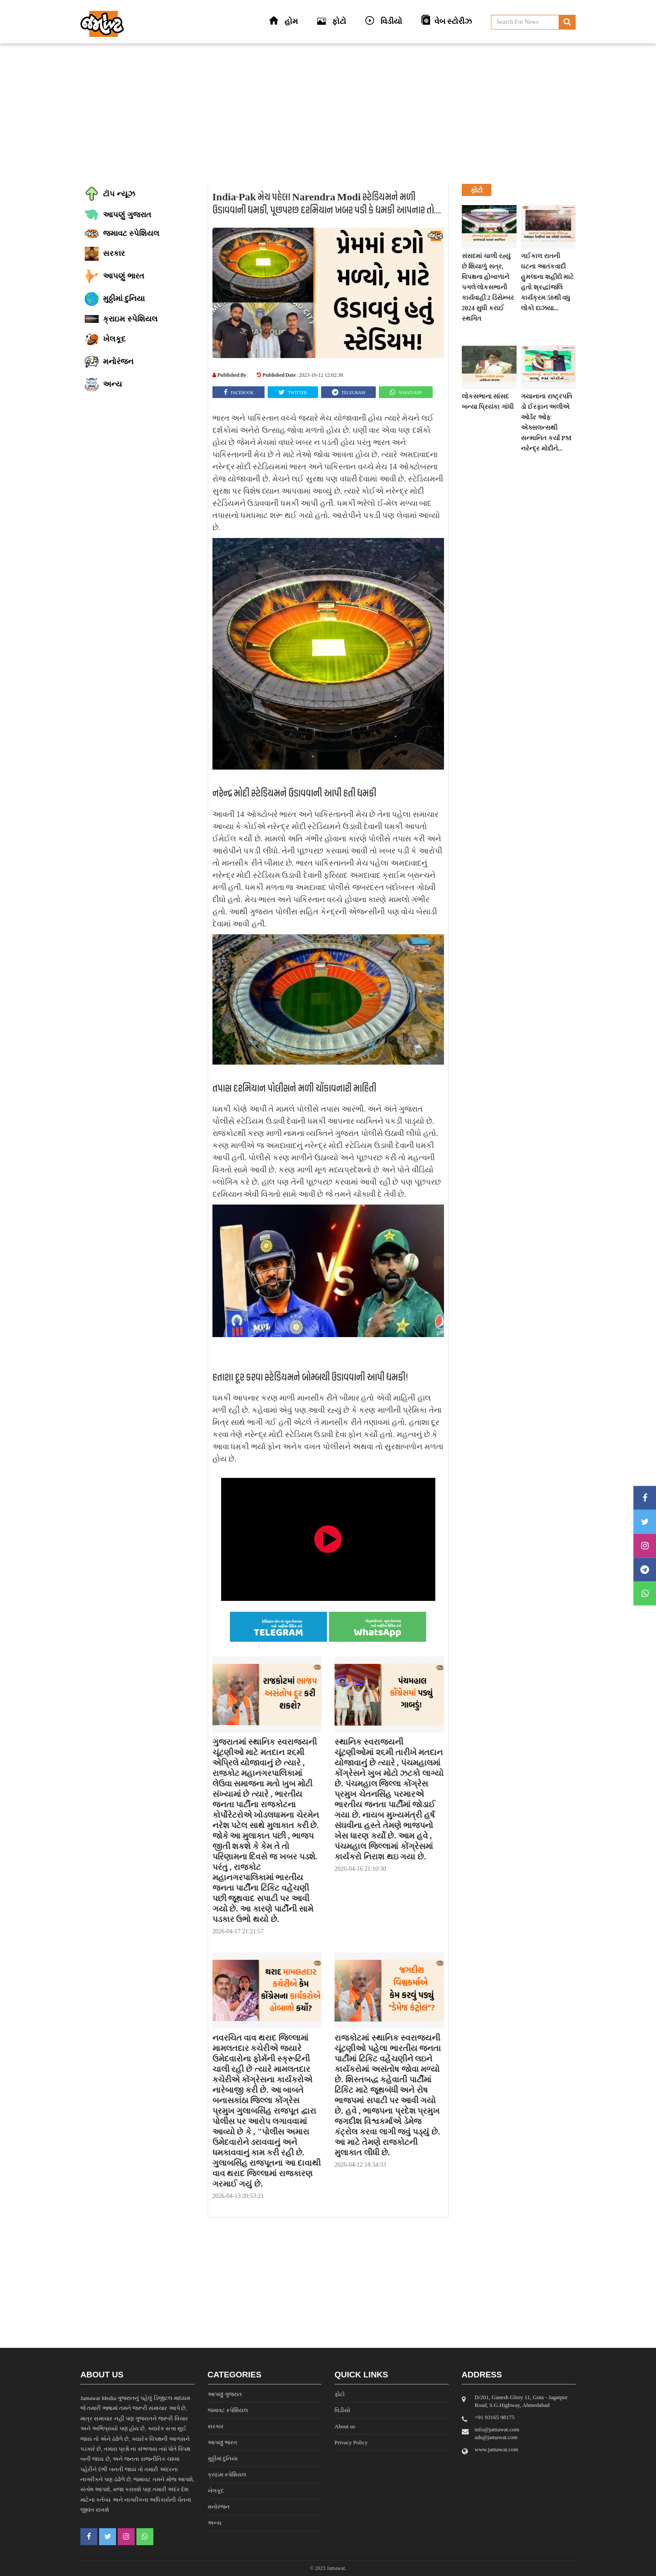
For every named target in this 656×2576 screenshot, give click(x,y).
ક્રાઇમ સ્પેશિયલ (227, 2474)
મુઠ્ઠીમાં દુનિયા (223, 2458)
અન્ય (215, 2523)
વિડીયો (342, 2410)
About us (345, 2426)
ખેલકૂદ (216, 2490)
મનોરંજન (219, 2506)
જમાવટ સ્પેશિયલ (228, 2410)
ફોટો (340, 2394)
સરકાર (216, 2426)
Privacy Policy (351, 2442)
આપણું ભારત (222, 2442)
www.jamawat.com (496, 2449)
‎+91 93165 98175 (495, 2417)
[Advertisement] (328, 113)
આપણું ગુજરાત (225, 2394)
